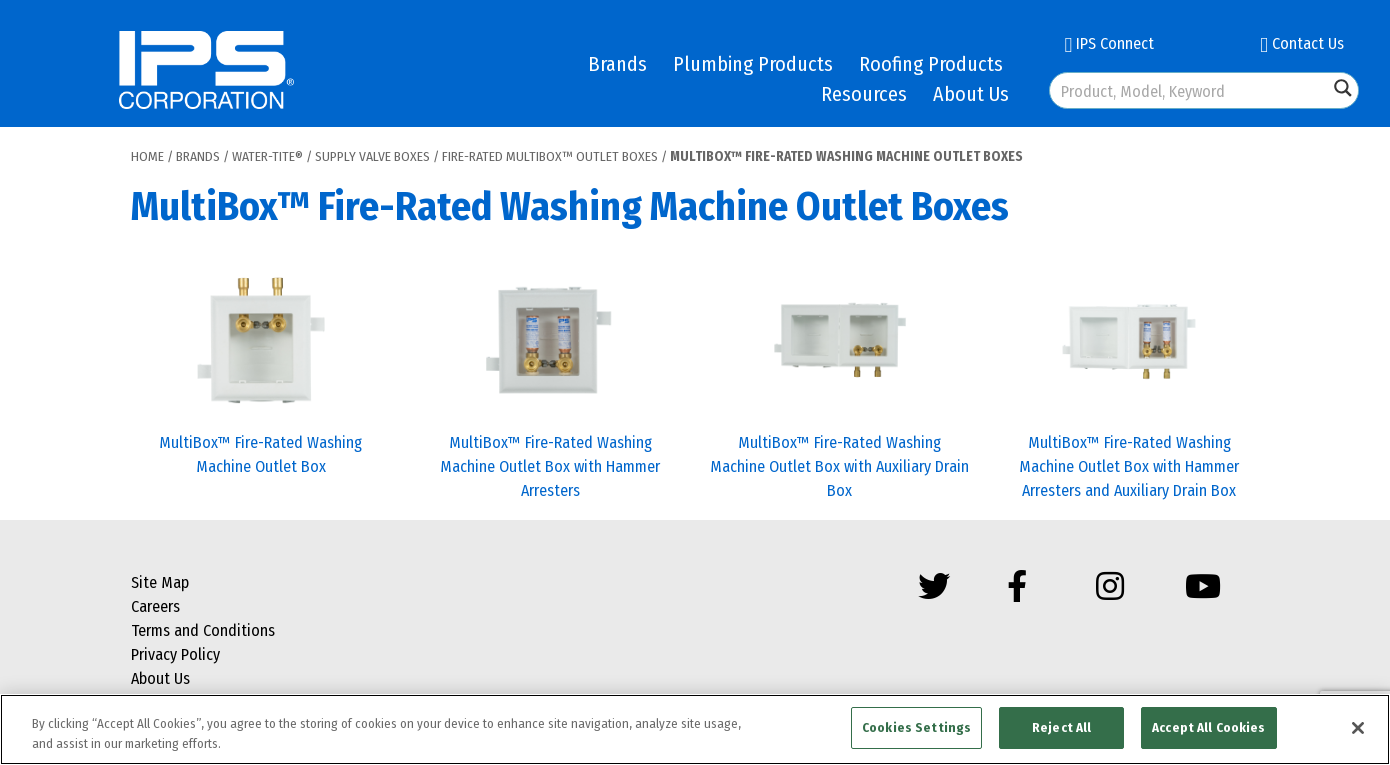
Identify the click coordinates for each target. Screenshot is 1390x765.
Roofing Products (931, 64)
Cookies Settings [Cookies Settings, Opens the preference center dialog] (916, 727)
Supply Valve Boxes (372, 156)
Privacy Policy (175, 654)
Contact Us (1302, 43)
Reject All (1061, 727)
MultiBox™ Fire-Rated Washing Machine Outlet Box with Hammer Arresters (550, 466)
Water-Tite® (267, 156)
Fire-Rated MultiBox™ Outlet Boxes (550, 156)
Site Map (160, 582)
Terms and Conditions (203, 630)
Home (147, 156)
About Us (971, 94)
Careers (155, 606)
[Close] (1358, 728)
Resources (864, 94)
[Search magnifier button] (1343, 88)
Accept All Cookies (1208, 727)
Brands (617, 64)
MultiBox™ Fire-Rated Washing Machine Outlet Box (260, 454)
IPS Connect (1109, 43)
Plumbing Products (753, 64)
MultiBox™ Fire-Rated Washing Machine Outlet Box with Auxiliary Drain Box (839, 466)
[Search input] (1190, 90)
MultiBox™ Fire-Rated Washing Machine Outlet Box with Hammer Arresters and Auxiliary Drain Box (1129, 466)
